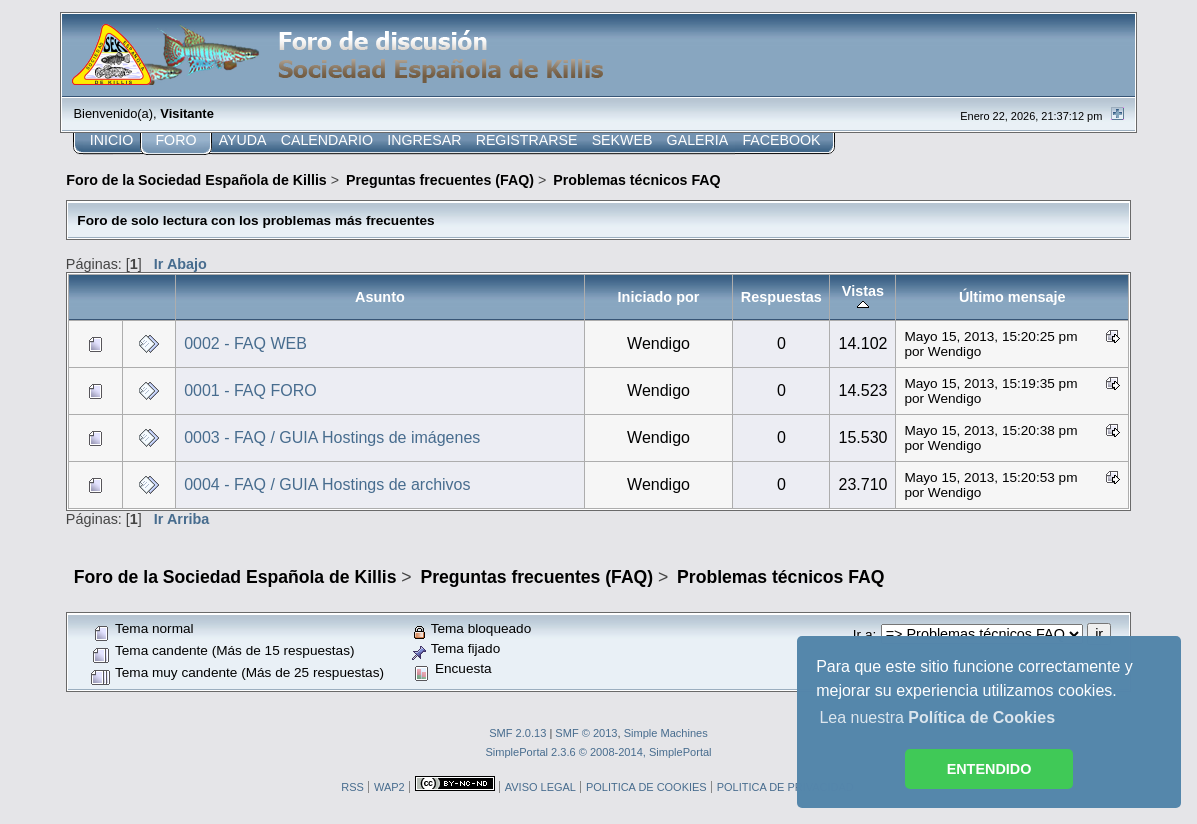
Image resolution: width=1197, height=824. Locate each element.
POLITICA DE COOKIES (646, 787)
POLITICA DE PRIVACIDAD (785, 787)
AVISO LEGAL (540, 787)
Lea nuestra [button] (937, 717)
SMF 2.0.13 (517, 733)
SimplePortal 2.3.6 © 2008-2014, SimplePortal (598, 752)
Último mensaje (1012, 297)
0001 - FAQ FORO (250, 390)
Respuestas (781, 297)
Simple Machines (666, 733)
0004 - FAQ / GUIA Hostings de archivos (327, 484)
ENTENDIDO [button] (989, 769)
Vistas (863, 297)
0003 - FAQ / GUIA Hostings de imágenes (332, 437)
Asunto (380, 297)
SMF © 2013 (586, 733)
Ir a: (864, 634)
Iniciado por (659, 297)
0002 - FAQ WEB (245, 343)
